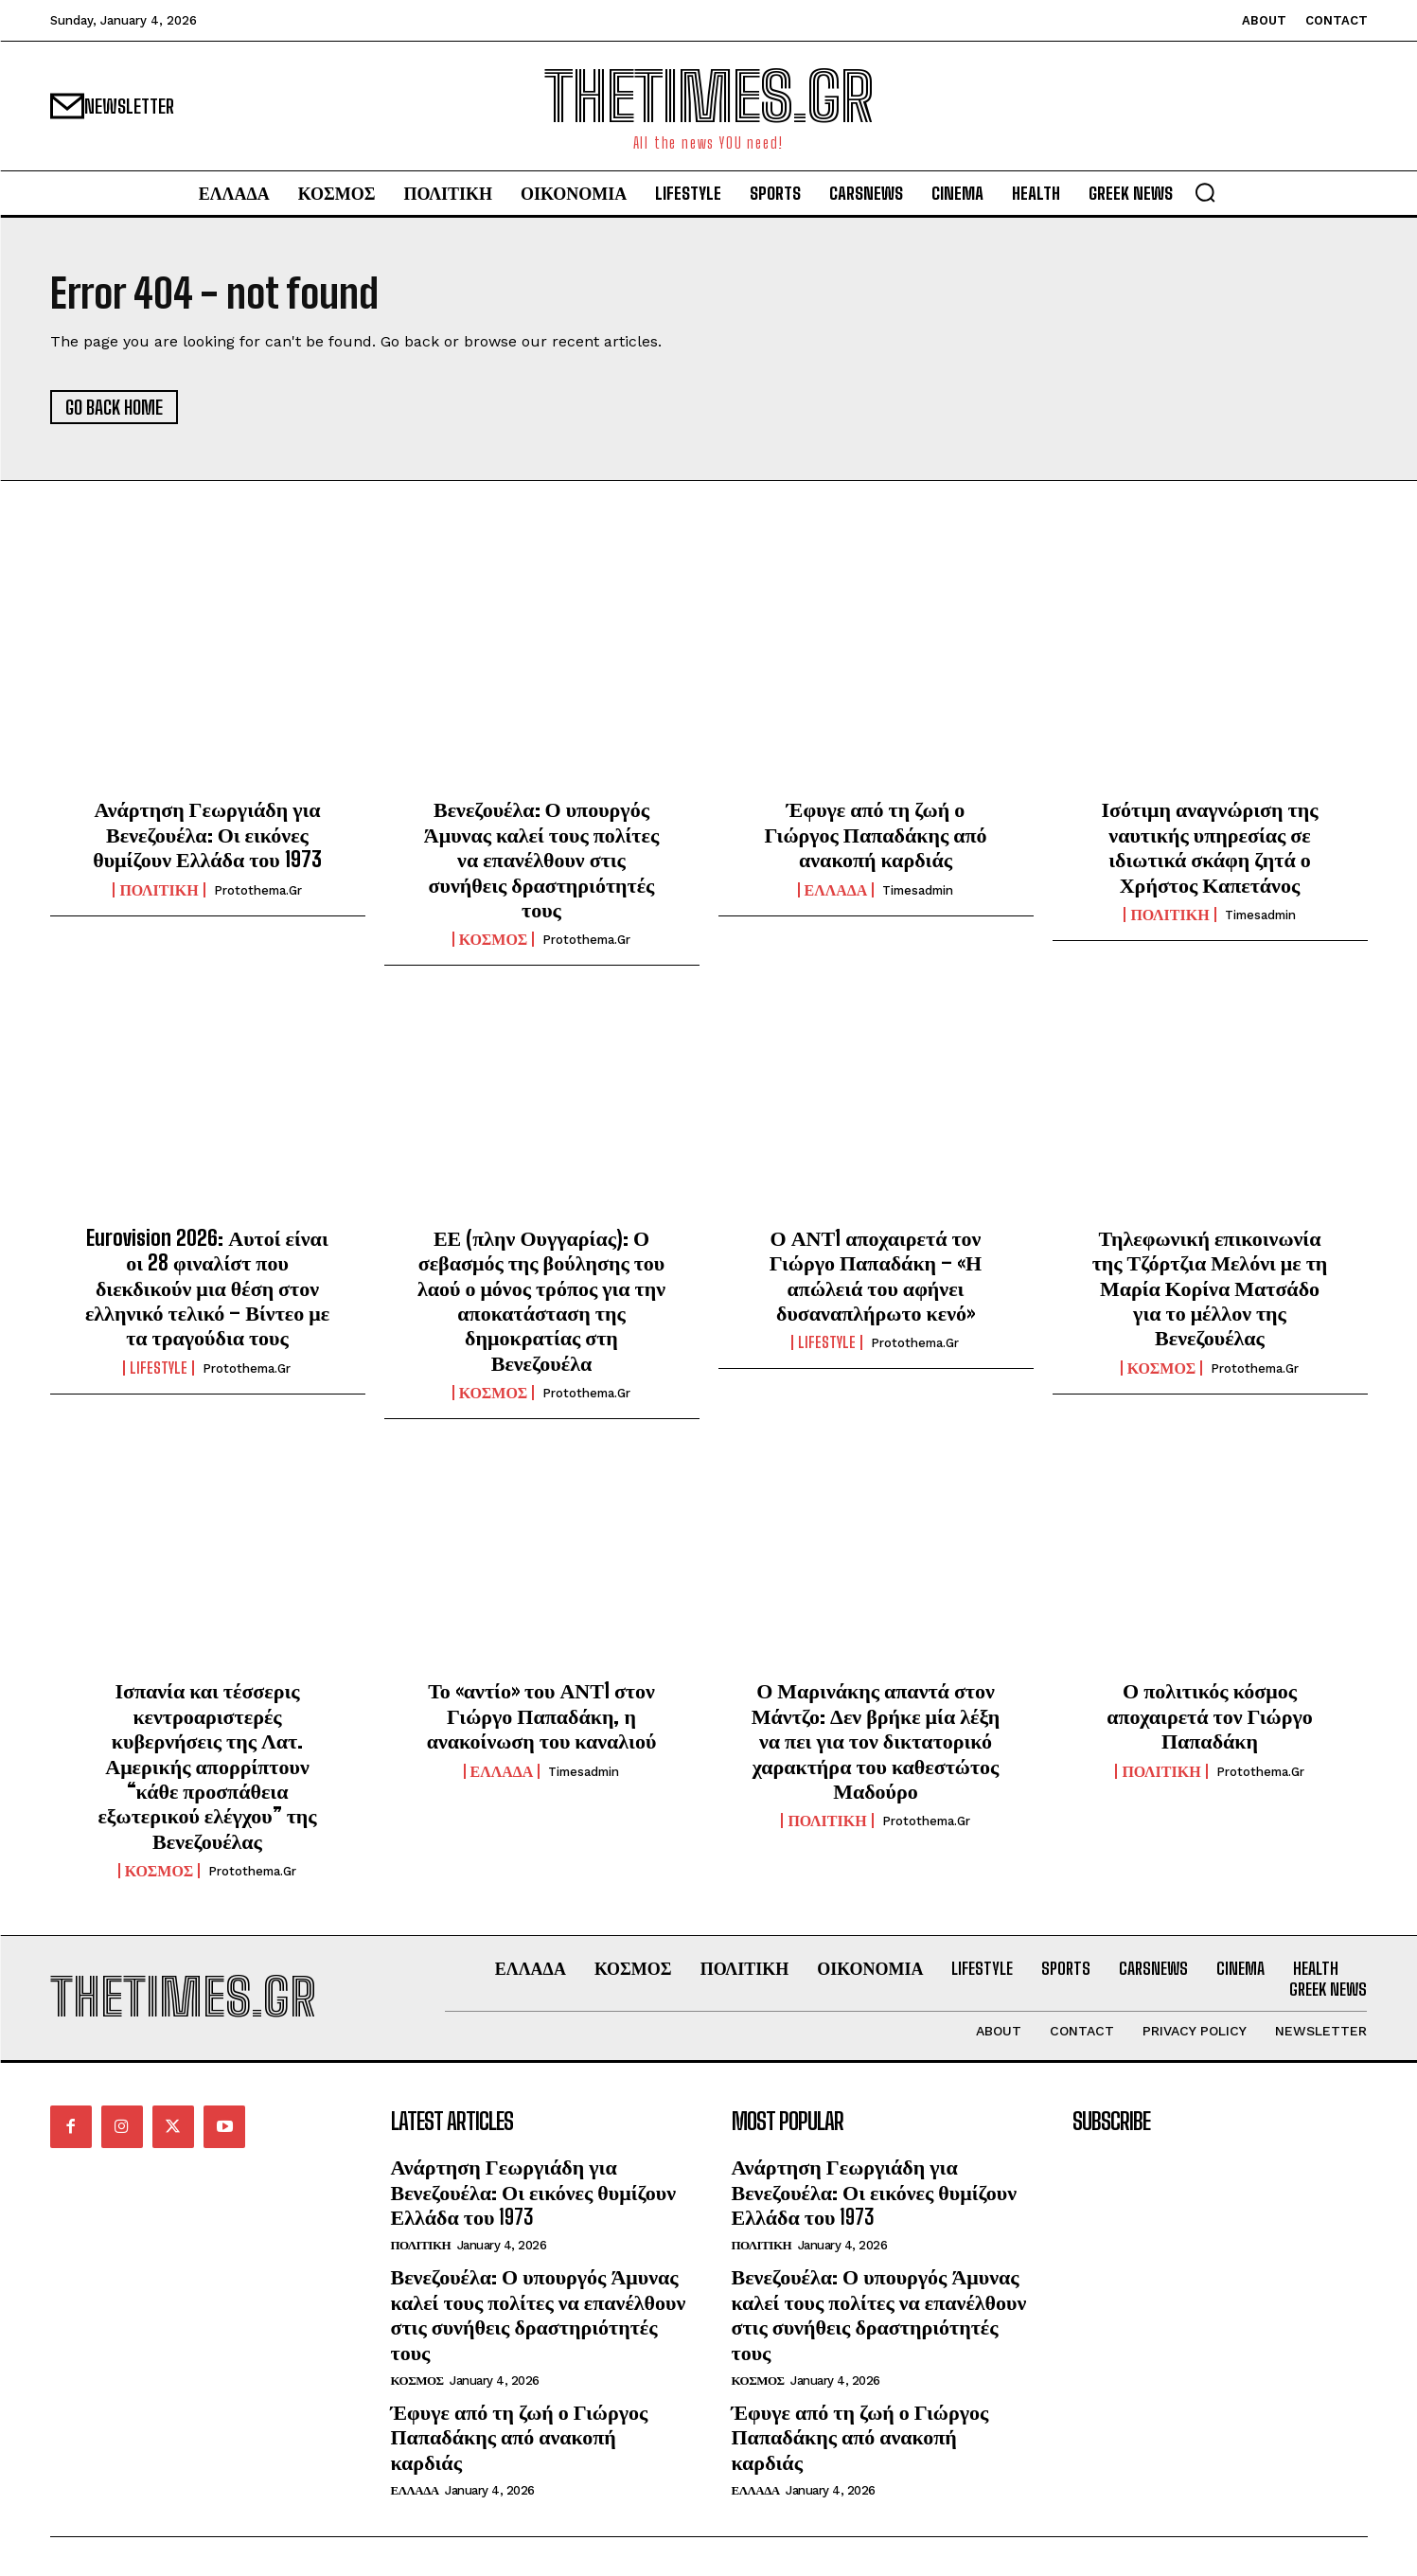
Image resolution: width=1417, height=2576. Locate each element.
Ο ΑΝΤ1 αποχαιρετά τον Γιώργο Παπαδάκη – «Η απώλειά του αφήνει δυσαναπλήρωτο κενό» (876, 1275)
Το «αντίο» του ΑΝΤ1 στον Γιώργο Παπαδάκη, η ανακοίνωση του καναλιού (542, 1716)
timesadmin (917, 890)
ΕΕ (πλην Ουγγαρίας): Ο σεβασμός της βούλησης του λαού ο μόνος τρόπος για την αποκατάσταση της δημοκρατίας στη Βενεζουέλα (541, 1300)
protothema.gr (258, 890)
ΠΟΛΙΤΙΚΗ (158, 889)
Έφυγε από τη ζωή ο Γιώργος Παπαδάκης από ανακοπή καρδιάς (875, 835)
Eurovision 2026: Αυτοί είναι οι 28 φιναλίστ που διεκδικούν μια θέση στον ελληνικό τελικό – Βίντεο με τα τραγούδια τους (207, 1288)
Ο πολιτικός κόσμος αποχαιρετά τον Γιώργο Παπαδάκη (1209, 1716)
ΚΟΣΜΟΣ (493, 940)
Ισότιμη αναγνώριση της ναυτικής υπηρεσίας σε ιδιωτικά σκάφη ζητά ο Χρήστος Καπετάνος (1209, 847)
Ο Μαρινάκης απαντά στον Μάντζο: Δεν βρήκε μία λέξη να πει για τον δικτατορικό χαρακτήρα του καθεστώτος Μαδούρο (876, 1741)
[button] (1205, 192)
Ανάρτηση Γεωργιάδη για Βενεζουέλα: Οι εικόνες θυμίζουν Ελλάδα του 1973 (207, 835)
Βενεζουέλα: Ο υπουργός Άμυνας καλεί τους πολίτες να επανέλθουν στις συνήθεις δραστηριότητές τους (541, 860)
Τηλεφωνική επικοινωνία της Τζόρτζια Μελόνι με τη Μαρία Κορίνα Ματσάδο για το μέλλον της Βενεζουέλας (1210, 1288)
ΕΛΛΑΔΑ (836, 889)
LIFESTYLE (158, 1368)
